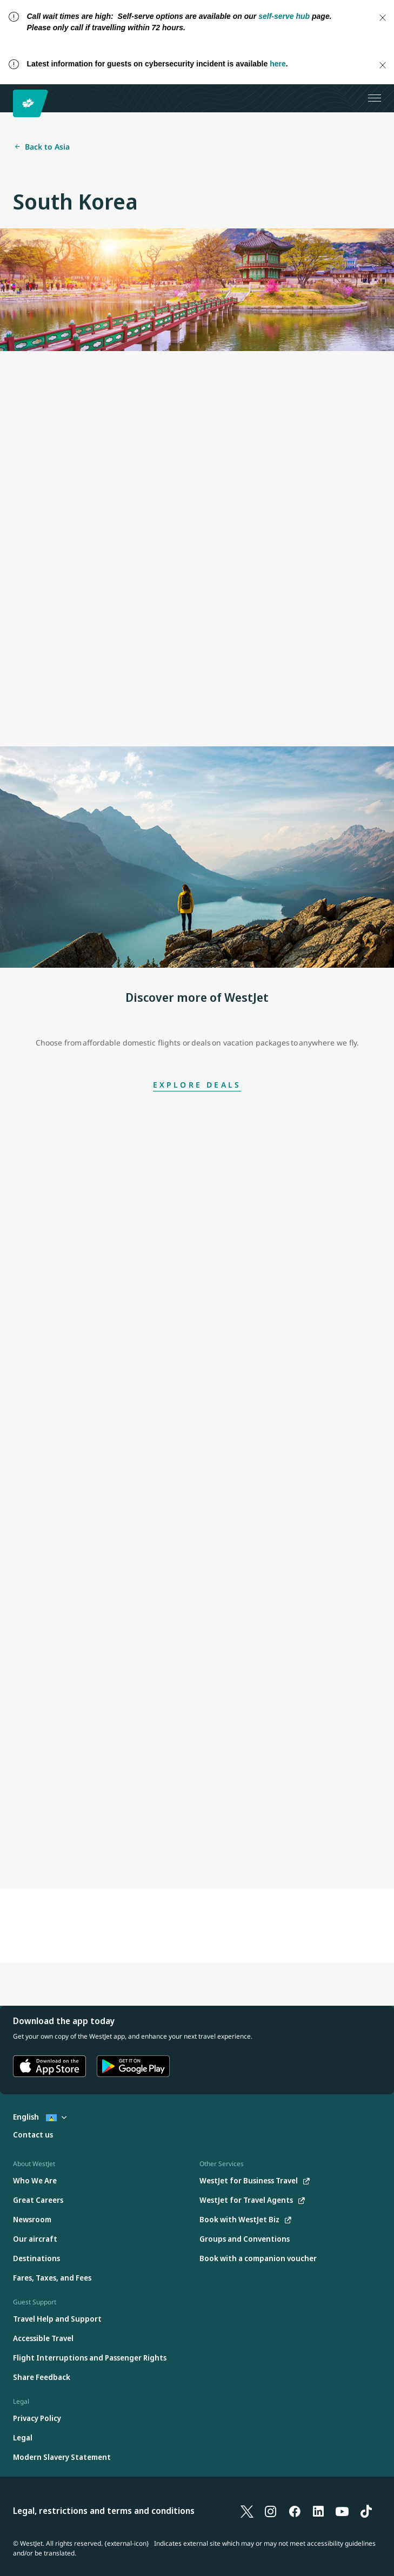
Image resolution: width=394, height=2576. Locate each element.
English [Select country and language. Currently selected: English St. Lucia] (39, 2117)
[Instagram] (270, 2511)
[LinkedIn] (318, 2511)
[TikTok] (365, 2511)
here (278, 63)
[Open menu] (374, 98)
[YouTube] (342, 2511)
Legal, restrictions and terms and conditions (104, 2511)
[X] (247, 2511)
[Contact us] (33, 2135)
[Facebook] (294, 2511)
